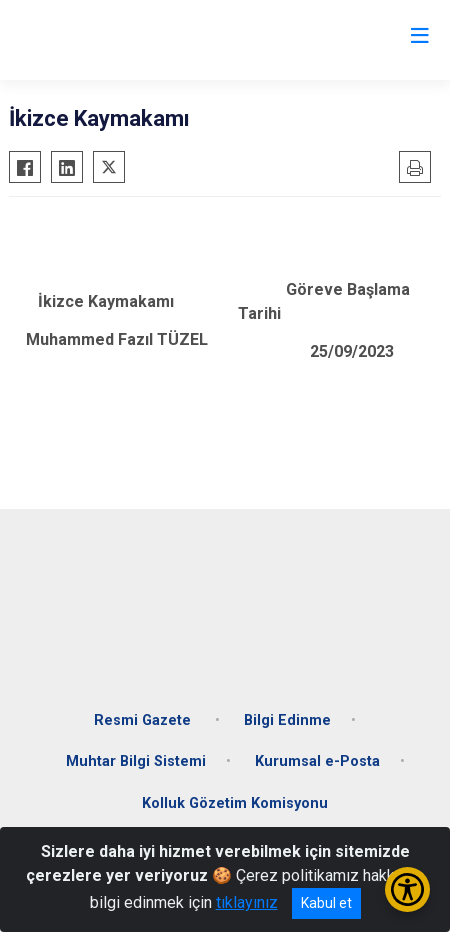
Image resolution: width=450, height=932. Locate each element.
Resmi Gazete (144, 720)
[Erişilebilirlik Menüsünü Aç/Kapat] (407, 889)
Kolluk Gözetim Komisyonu (235, 803)
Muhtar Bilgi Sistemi (136, 761)
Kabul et (326, 903)
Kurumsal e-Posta (317, 761)
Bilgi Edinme (287, 720)
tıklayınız (247, 902)
